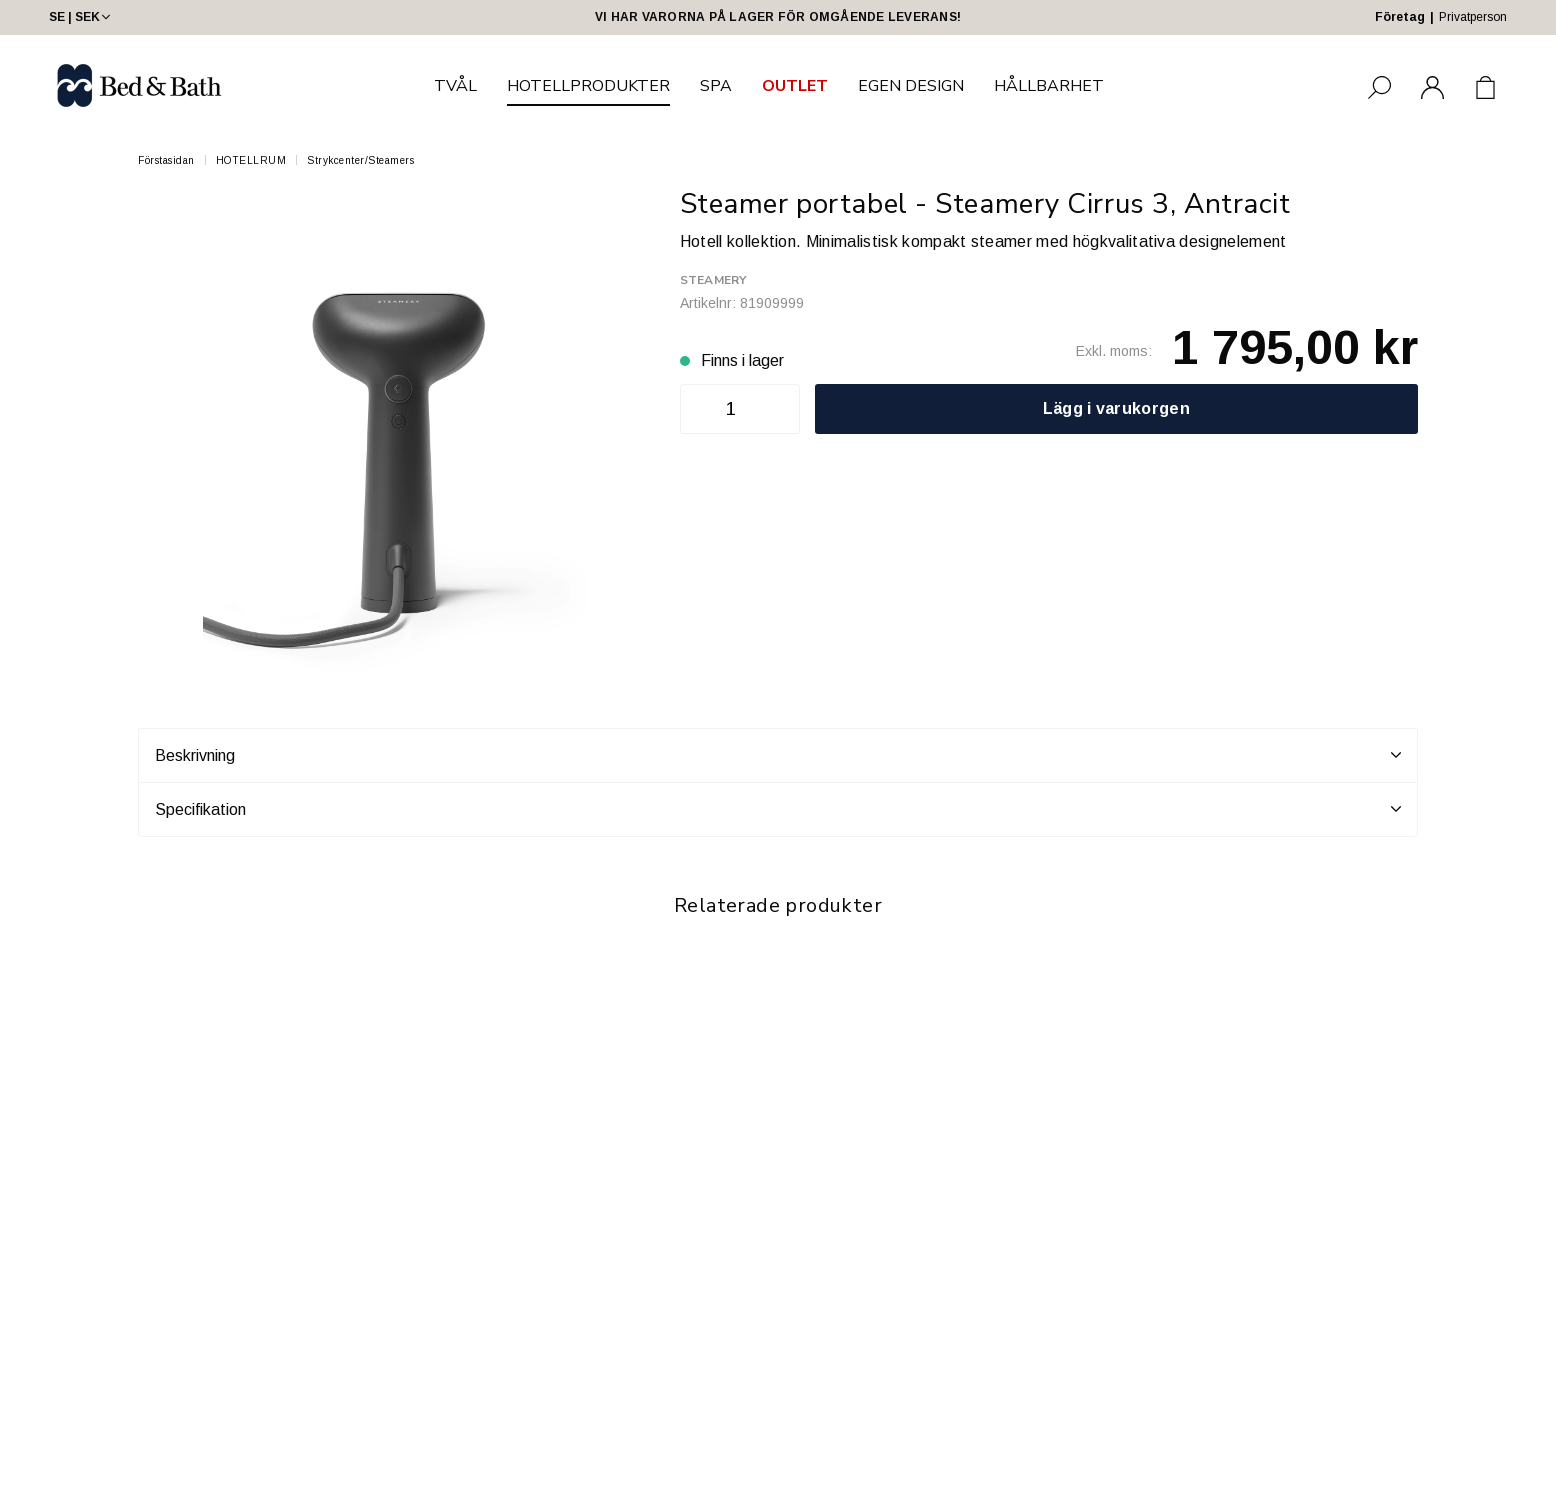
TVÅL (455, 86)
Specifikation (778, 809)
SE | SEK (81, 17)
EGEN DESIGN (911, 86)
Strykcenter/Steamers (360, 160)
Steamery (713, 280)
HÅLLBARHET (1049, 86)
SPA (716, 86)
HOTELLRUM (251, 160)
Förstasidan (166, 160)
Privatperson (1473, 17)
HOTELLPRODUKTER (588, 86)
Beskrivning (778, 755)
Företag (1400, 17)
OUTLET (795, 86)
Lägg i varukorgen (1116, 408)
